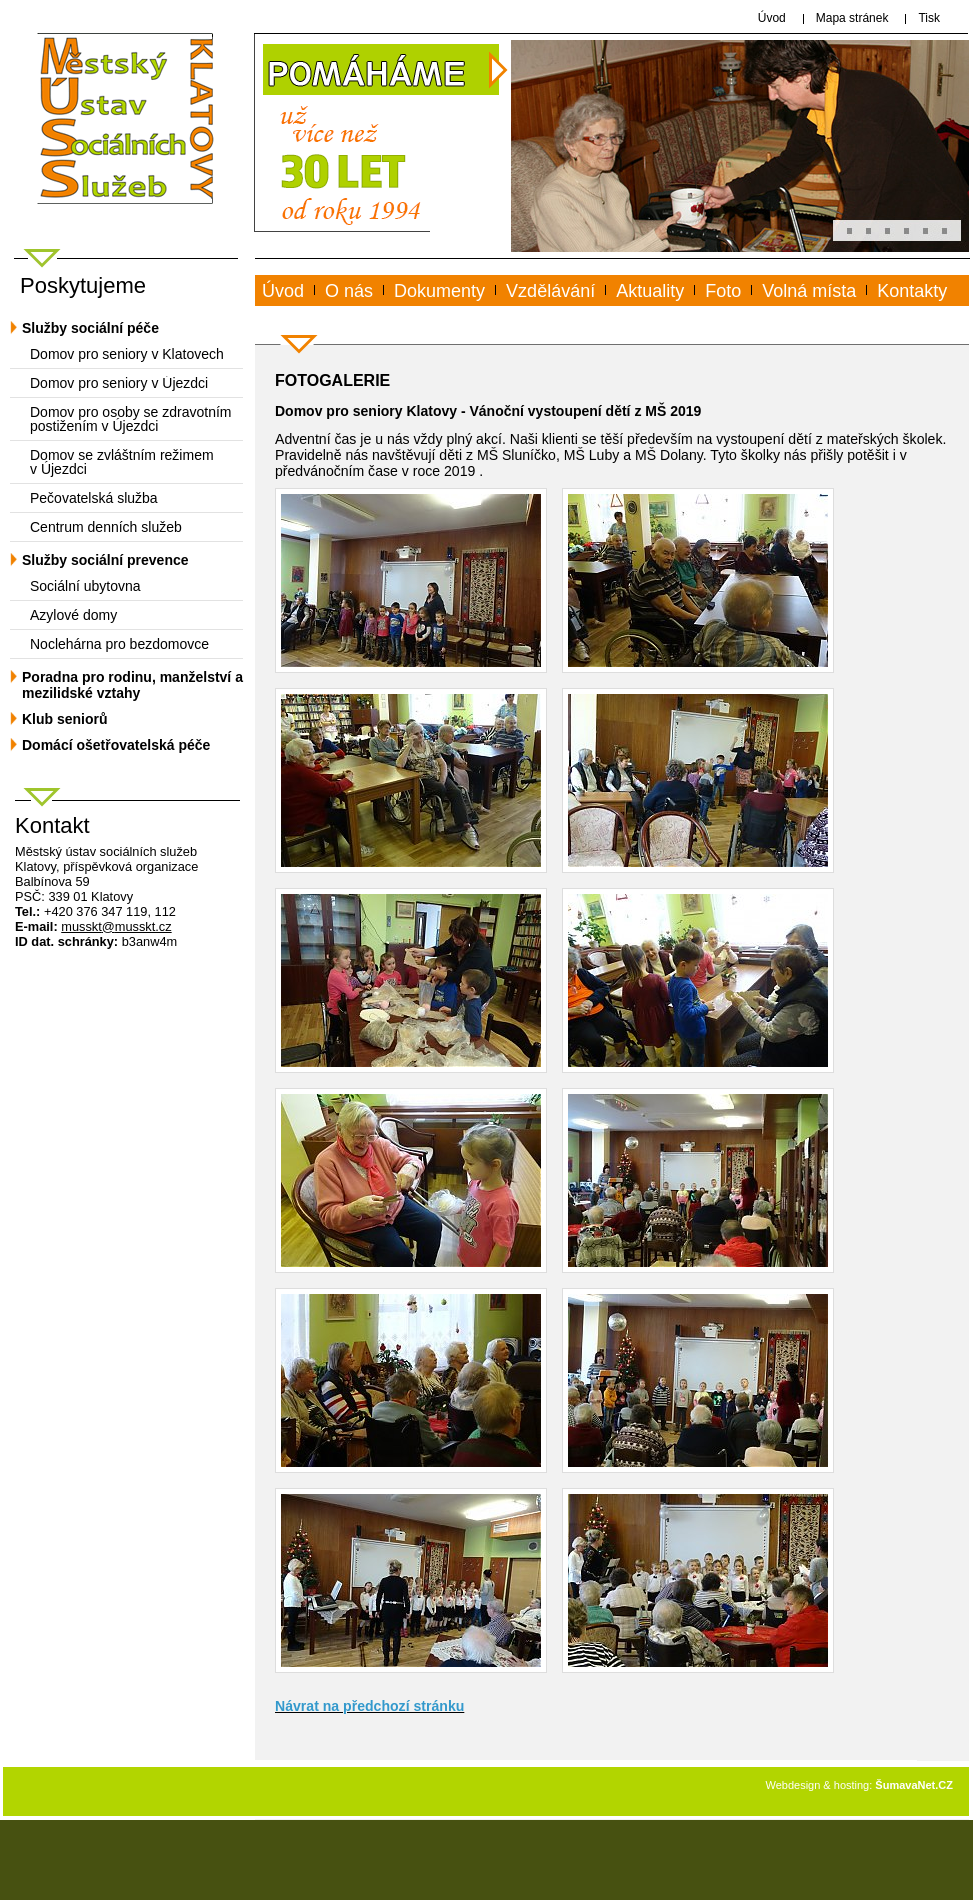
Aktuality (650, 291)
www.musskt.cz (336, 313)
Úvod (283, 291)
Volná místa (809, 291)
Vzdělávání (550, 291)
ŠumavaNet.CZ (914, 1785)
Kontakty (912, 291)
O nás (349, 291)
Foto (723, 291)
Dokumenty (439, 291)
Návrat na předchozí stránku (369, 1706)
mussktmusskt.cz (116, 926)
